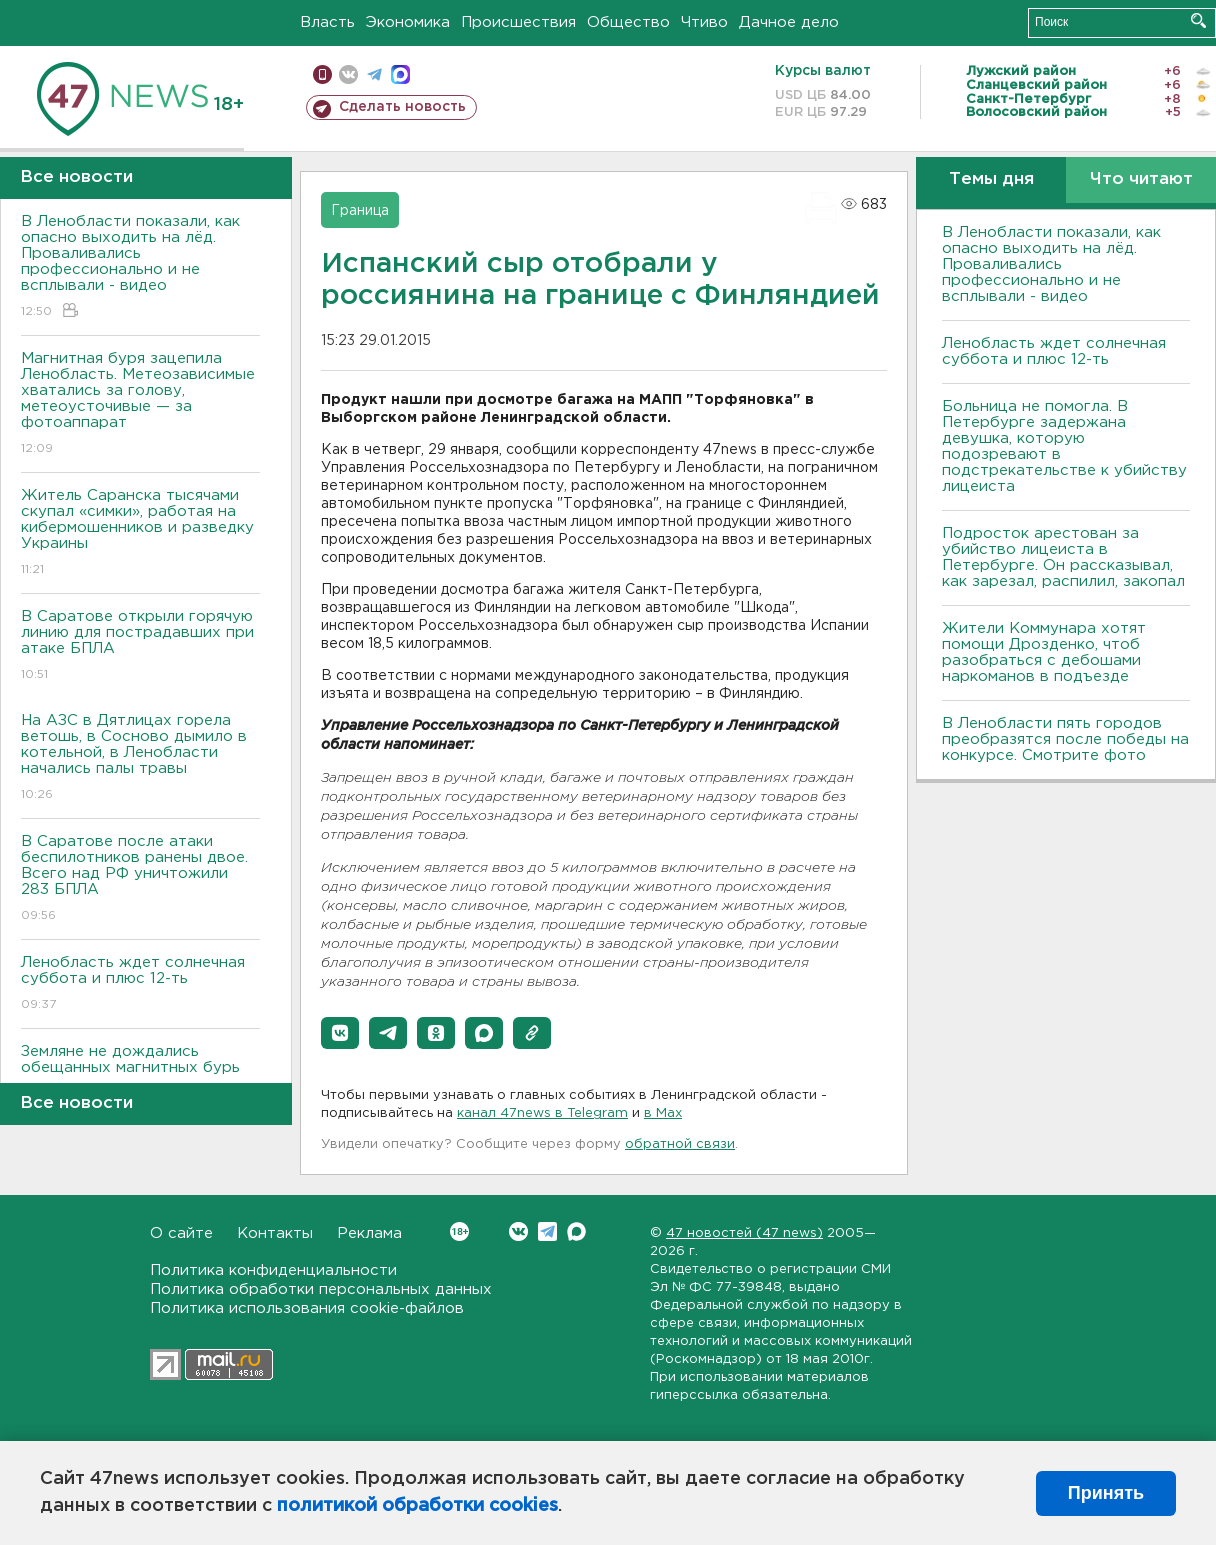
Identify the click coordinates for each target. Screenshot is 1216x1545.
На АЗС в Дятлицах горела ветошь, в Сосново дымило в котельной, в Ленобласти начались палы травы (140, 758)
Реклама (369, 1233)
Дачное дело (789, 22)
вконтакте (348, 74)
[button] (340, 1033)
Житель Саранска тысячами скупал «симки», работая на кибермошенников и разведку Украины (140, 533)
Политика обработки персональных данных (321, 1289)
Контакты (275, 1233)
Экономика (408, 22)
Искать (1198, 20)
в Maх (663, 1113)
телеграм (374, 74)
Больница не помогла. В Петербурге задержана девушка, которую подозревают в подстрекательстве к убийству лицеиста (1064, 446)
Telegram (547, 1231)
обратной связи (680, 1144)
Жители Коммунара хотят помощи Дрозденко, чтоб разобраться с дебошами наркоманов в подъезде (1044, 652)
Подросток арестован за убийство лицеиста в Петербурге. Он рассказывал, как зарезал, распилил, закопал (1063, 557)
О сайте (181, 1233)
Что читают (1141, 179)
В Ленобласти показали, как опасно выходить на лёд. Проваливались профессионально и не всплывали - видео (140, 267)
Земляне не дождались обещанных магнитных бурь (140, 1073)
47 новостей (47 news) (744, 1233)
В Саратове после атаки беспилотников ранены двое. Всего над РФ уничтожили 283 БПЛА (140, 879)
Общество (628, 22)
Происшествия (518, 22)
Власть (327, 22)
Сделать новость (402, 107)
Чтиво (704, 22)
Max (576, 1231)
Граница (360, 211)
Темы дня (991, 179)
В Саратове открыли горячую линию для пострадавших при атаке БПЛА (140, 646)
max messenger (400, 74)
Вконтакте (459, 1231)
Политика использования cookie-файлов (307, 1308)
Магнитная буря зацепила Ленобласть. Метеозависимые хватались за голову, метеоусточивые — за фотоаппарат (140, 404)
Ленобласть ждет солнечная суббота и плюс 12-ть (140, 984)
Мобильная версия (322, 74)
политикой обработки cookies (417, 1506)
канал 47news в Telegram (542, 1113)
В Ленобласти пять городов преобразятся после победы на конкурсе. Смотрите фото (1065, 739)
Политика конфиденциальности (273, 1270)
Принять (1106, 1493)
